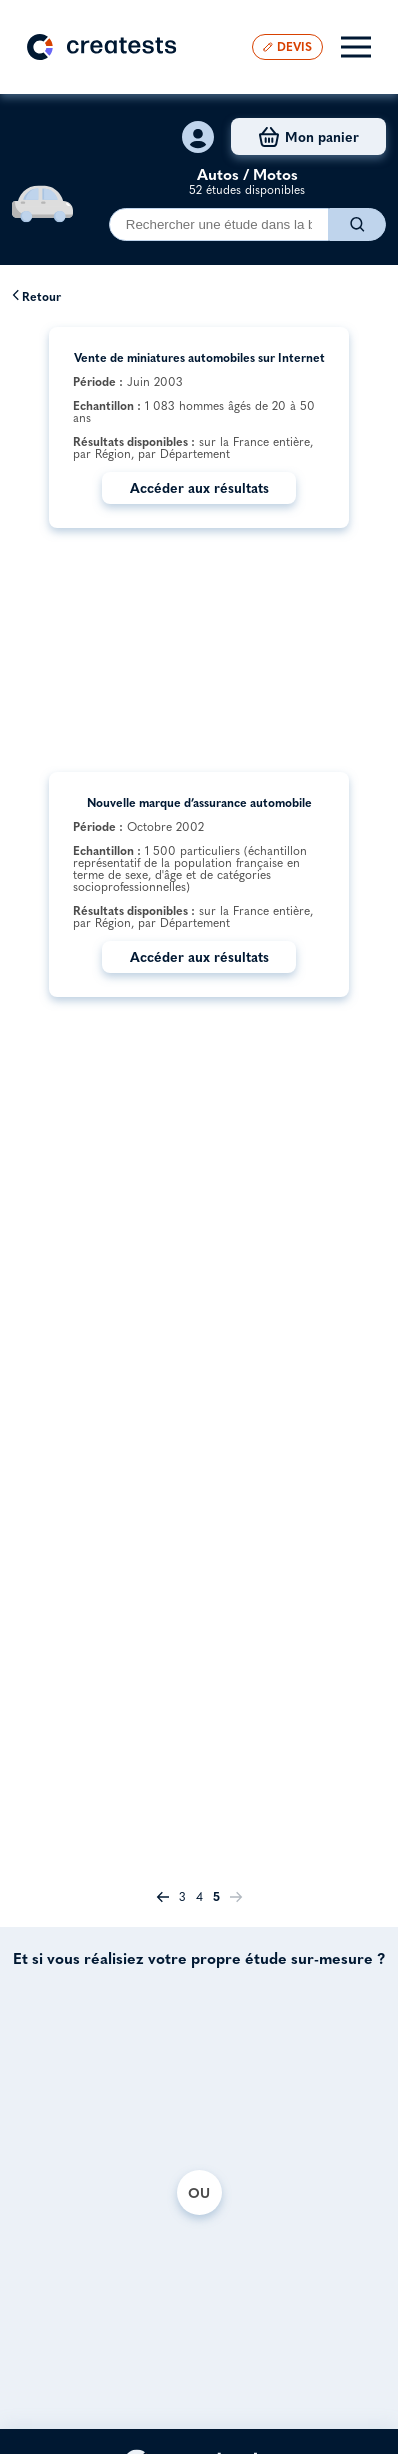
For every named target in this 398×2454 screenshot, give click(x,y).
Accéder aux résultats (199, 487)
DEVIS (287, 46)
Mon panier (309, 137)
